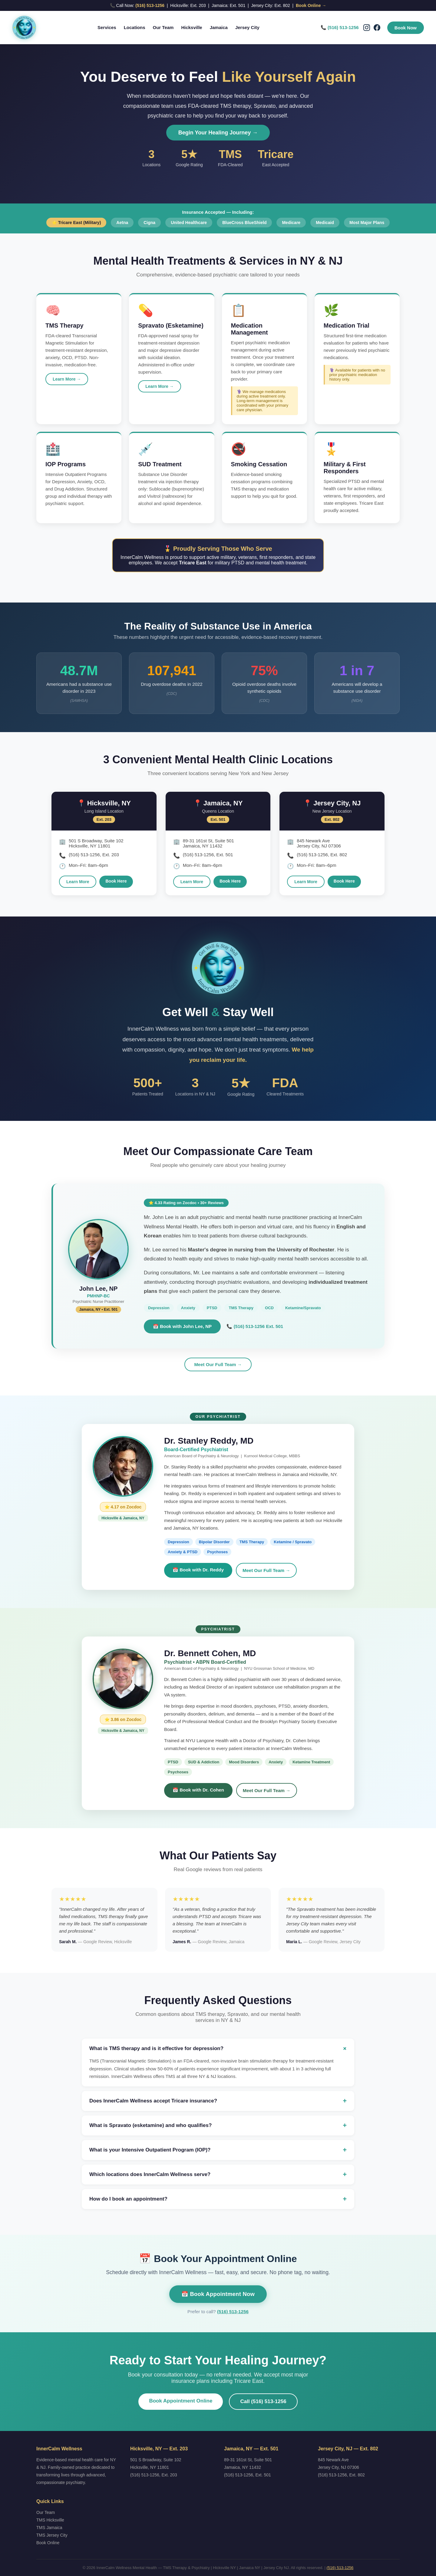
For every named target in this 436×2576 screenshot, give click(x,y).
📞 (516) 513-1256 (340, 27)
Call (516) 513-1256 (263, 2401)
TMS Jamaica (49, 2527)
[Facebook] (377, 27)
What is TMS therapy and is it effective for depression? (218, 2049)
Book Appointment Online (180, 2401)
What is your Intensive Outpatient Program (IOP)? (218, 2150)
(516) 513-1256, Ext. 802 (341, 2474)
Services (106, 27)
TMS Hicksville (50, 2520)
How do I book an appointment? (218, 2199)
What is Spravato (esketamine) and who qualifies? (218, 2125)
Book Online (47, 2542)
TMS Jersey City (52, 2535)
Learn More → (67, 379)
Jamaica (219, 27)
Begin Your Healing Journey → (218, 133)
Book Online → (311, 5)
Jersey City (247, 27)
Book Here (116, 881)
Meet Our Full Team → (218, 1364)
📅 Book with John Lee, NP (182, 1326)
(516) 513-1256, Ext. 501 (247, 2474)
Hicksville (191, 27)
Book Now (406, 27)
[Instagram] (366, 27)
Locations (134, 27)
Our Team (163, 27)
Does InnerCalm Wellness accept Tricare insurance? (218, 2101)
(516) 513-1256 (149, 5)
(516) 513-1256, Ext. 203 (153, 2474)
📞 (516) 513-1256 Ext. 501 (254, 1326)
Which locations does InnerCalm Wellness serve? (218, 2174)
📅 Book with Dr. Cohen (198, 1789)
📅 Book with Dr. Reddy (198, 1569)
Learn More (77, 881)
